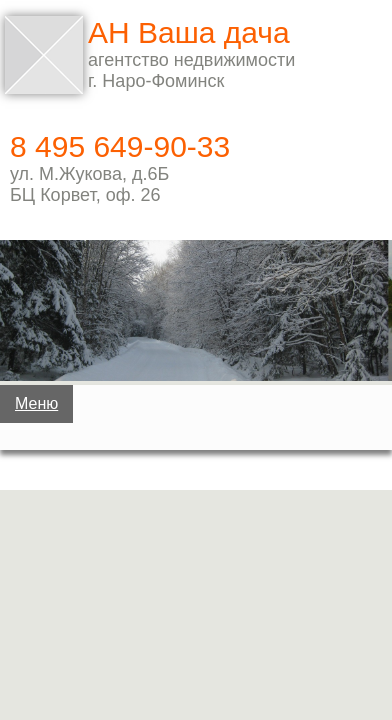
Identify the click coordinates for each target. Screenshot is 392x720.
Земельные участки (192, 542)
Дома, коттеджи (192, 479)
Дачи (192, 416)
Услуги (196, 668)
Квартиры (192, 605)
